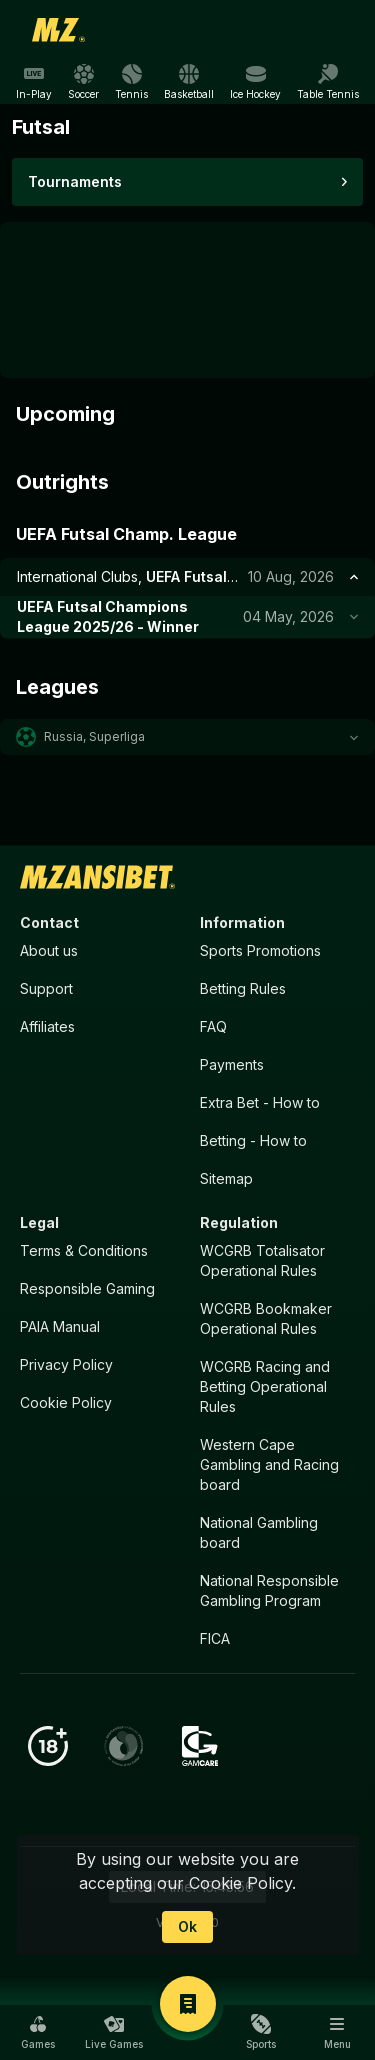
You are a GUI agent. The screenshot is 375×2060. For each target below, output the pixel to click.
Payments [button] (232, 1064)
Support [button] (46, 988)
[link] (59, 30)
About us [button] (49, 950)
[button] (187, 737)
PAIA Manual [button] (60, 1326)
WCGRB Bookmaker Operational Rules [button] (266, 1318)
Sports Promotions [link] (260, 950)
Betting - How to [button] (253, 1140)
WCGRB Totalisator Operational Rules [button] (262, 1260)
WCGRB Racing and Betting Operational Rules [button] (265, 1386)
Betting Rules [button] (243, 988)
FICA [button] (215, 1638)
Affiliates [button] (47, 1026)
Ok (187, 1926)
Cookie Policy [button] (66, 1402)
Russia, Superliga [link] (94, 736)
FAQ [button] (213, 1026)
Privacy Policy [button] (66, 1364)
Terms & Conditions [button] (84, 1250)
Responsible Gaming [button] (87, 1288)
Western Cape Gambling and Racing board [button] (269, 1464)
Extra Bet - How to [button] (260, 1102)
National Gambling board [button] (259, 1532)
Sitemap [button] (226, 1178)
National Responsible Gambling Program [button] (269, 1590)
